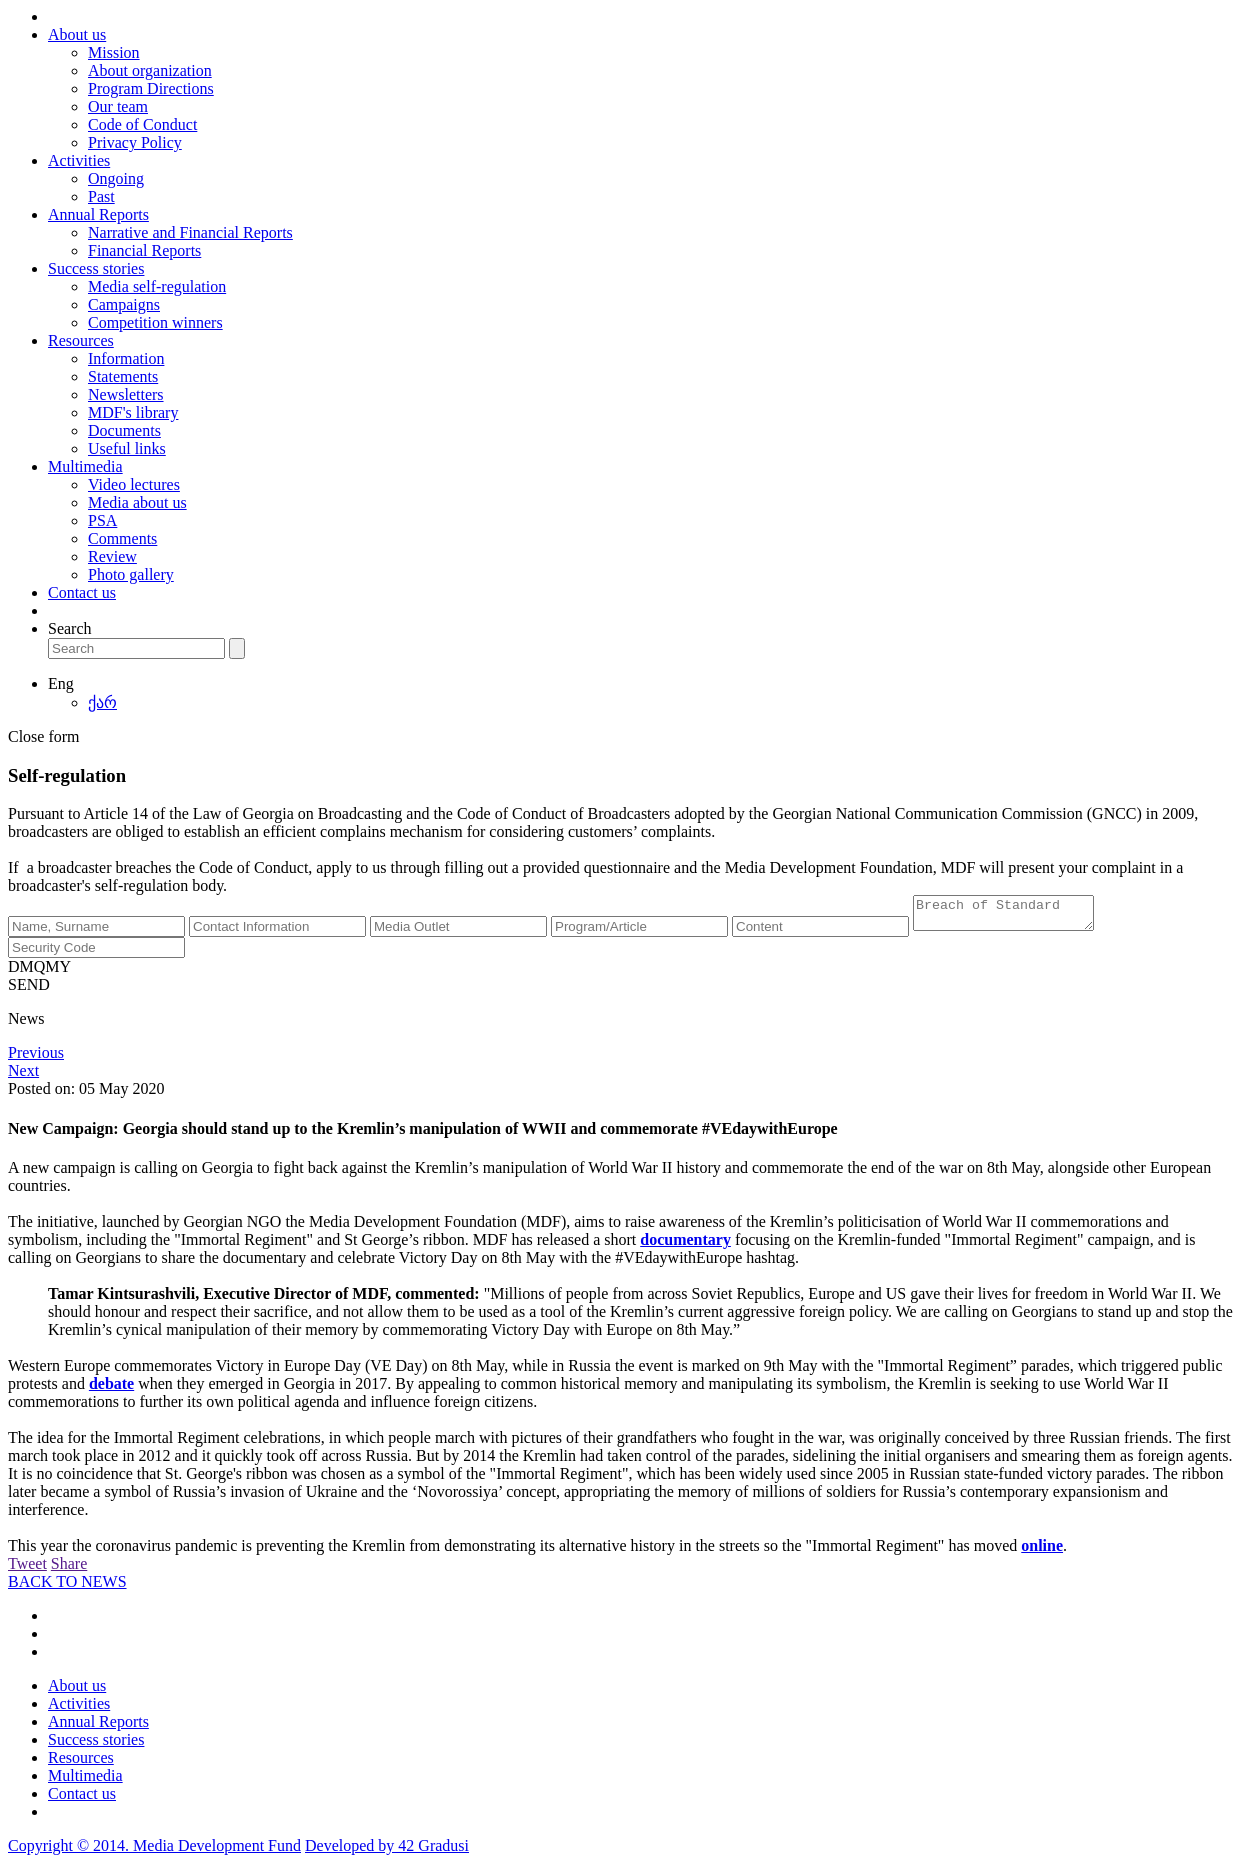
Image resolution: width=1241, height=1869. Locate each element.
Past (101, 196)
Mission (114, 52)
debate (111, 1389)
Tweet (27, 1569)
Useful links (127, 448)
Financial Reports (144, 250)
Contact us (82, 592)
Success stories (96, 268)
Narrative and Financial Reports (190, 232)
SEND (29, 990)
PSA (102, 520)
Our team (118, 106)
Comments (122, 538)
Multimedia (85, 466)
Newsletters (126, 394)
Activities (79, 160)
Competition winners (155, 322)
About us (77, 34)
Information (126, 358)
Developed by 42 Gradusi (387, 1851)
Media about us (137, 502)
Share (69, 1569)
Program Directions (151, 88)
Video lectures (134, 484)
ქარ (102, 702)
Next (23, 1076)
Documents (124, 430)
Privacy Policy (135, 142)
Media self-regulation (157, 286)
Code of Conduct (142, 124)
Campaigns (124, 304)
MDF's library (133, 412)
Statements (123, 376)
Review (112, 556)
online (1042, 1551)
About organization (150, 70)
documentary (685, 1245)
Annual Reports (98, 214)
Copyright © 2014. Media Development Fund (154, 1851)
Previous (36, 1058)
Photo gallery (131, 574)
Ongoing (116, 178)
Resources (81, 340)
